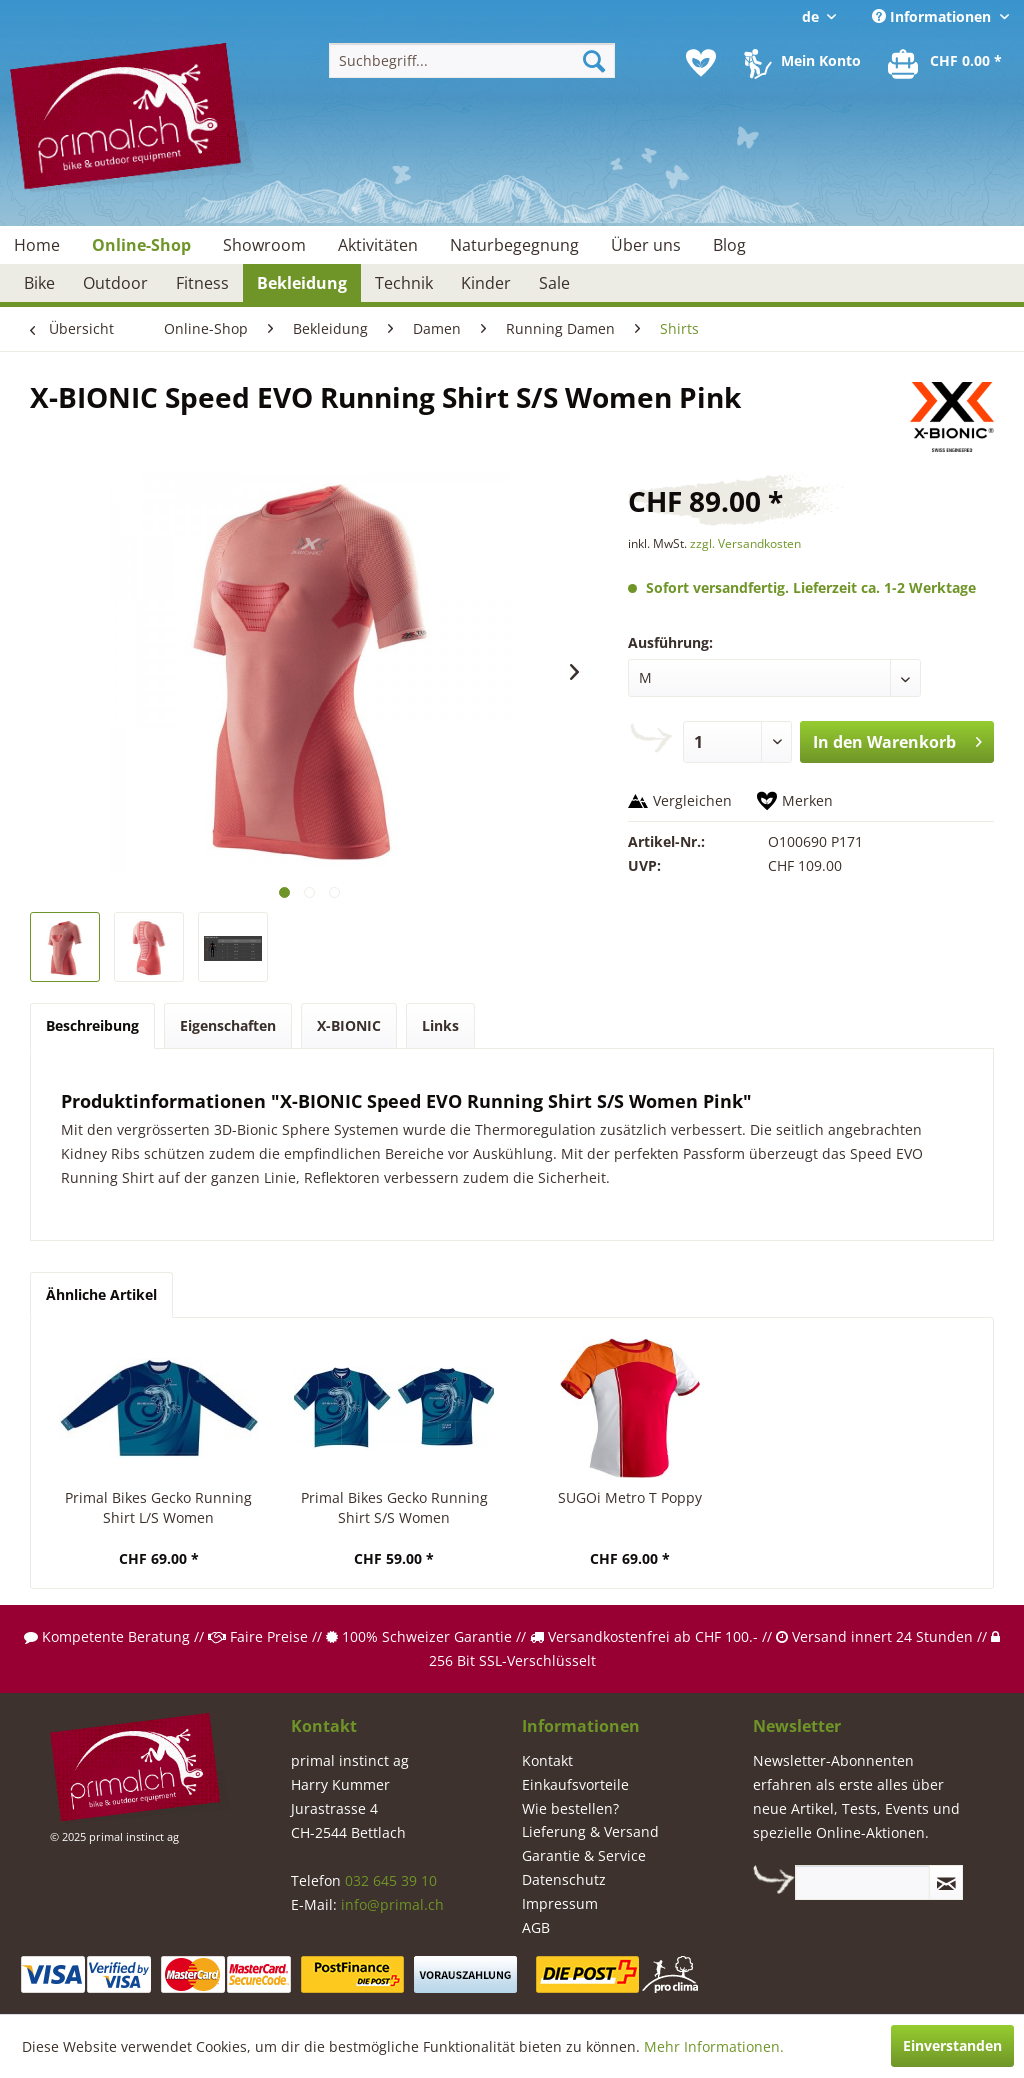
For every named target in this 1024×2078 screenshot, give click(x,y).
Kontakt (547, 1760)
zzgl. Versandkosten (745, 543)
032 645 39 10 (391, 1880)
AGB (536, 1927)
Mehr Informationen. (714, 2046)
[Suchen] (594, 60)
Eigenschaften (228, 1025)
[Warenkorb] (946, 63)
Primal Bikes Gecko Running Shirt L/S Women (158, 1507)
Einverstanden (952, 2045)
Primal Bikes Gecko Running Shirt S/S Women (394, 1507)
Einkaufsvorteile (575, 1784)
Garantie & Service (584, 1855)
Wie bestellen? (570, 1808)
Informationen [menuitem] (933, 16)
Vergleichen (692, 800)
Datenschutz (564, 1879)
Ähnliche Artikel (101, 1294)
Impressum (560, 1903)
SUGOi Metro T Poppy (630, 1497)
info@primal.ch (392, 1904)
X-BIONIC (349, 1025)
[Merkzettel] (701, 63)
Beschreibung (92, 1025)
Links (440, 1025)
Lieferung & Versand (590, 1831)
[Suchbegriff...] (472, 60)
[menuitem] (472, 60)
